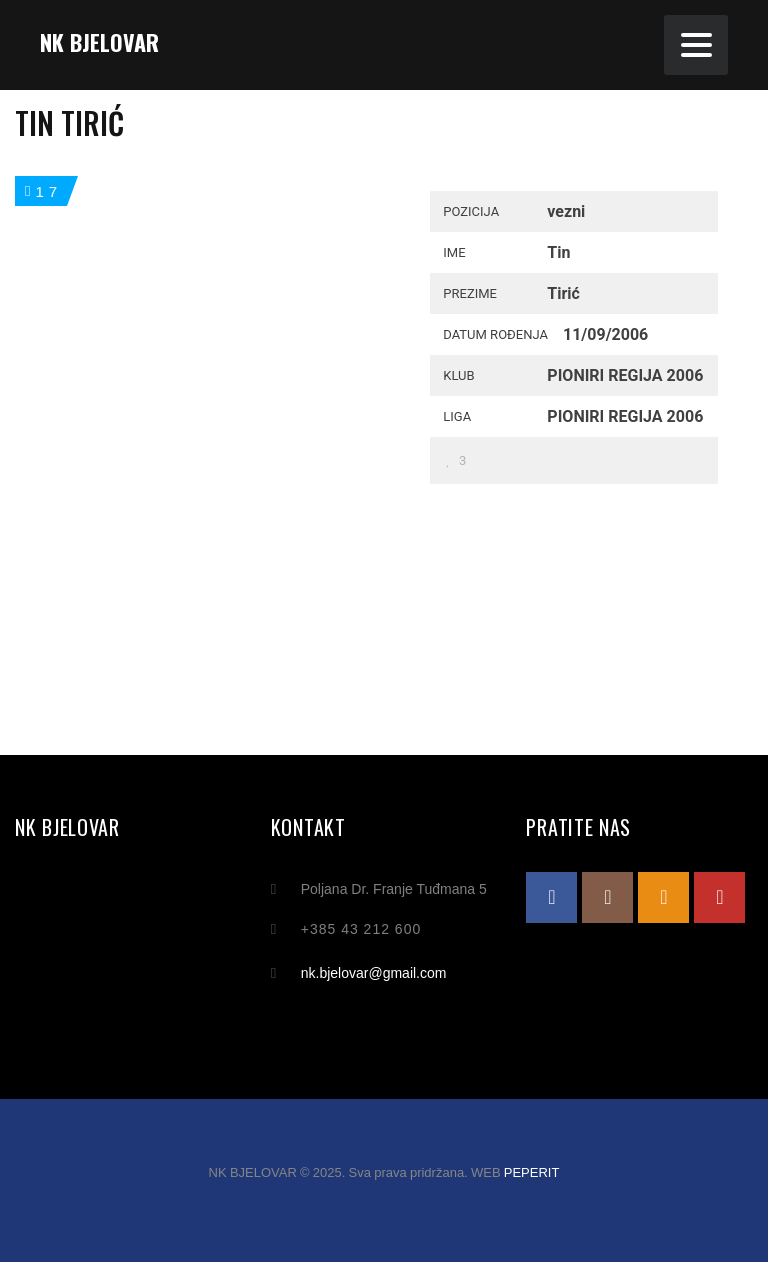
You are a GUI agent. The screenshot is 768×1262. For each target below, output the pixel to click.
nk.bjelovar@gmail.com (374, 973)
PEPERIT (532, 1172)
